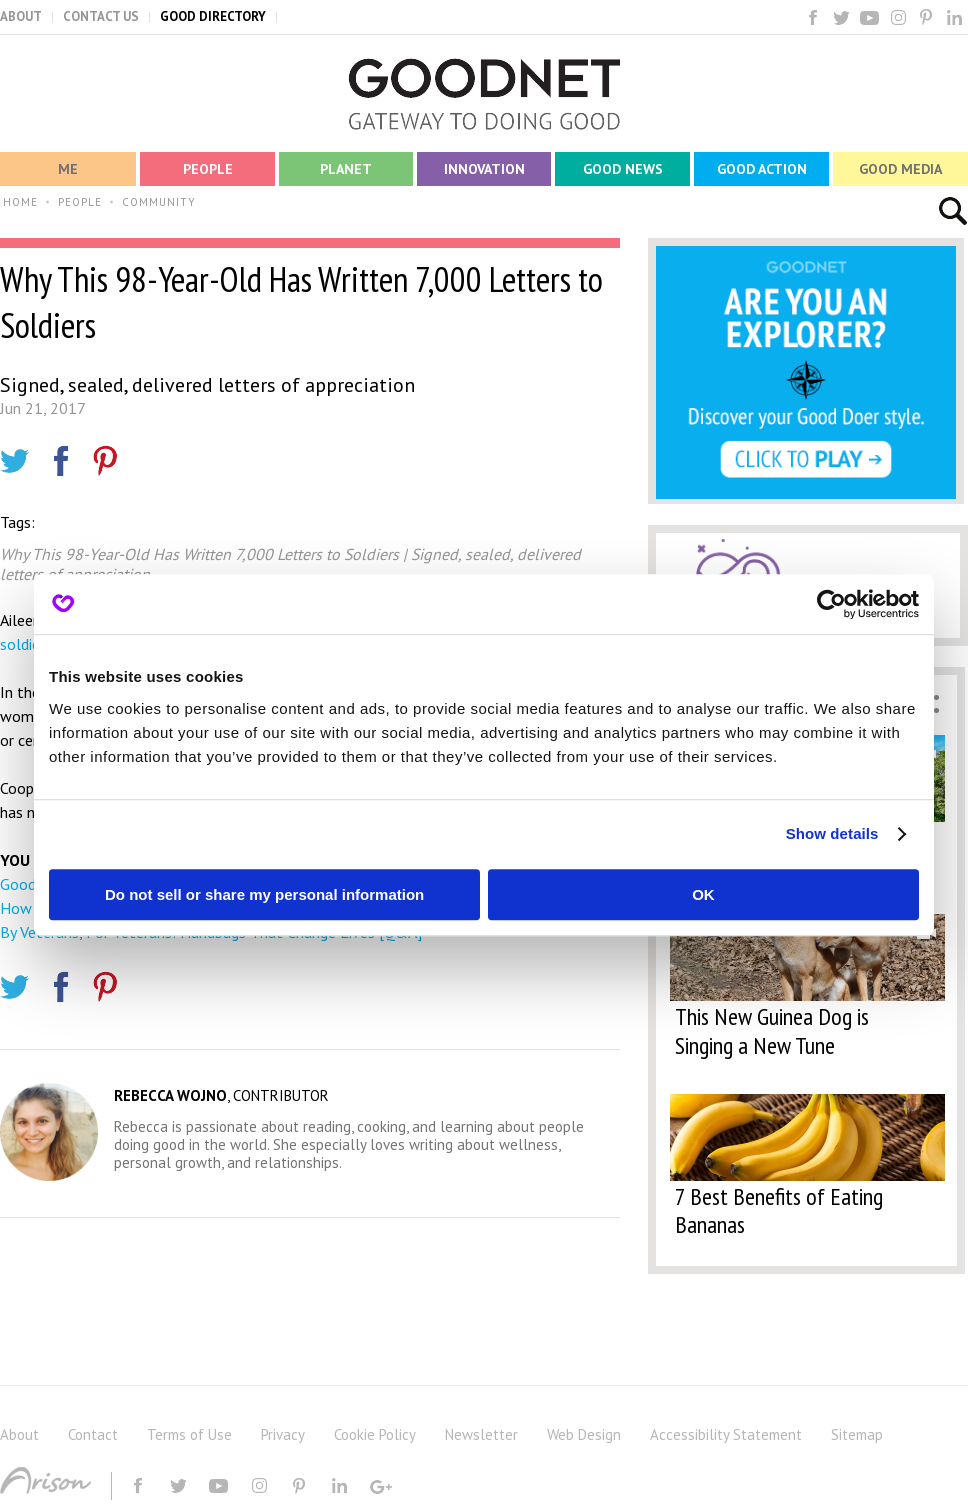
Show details (832, 833)
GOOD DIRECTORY (213, 16)
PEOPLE (80, 202)
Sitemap (857, 1434)
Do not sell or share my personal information (264, 894)
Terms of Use (189, 1434)
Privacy (283, 1434)
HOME (20, 202)
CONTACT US (101, 16)
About (19, 1434)
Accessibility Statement (726, 1434)
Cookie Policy (375, 1434)
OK (703, 894)
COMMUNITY (159, 202)
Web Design (584, 1434)
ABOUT (21, 16)
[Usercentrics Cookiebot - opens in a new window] (831, 604)
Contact (93, 1434)
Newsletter (481, 1434)
